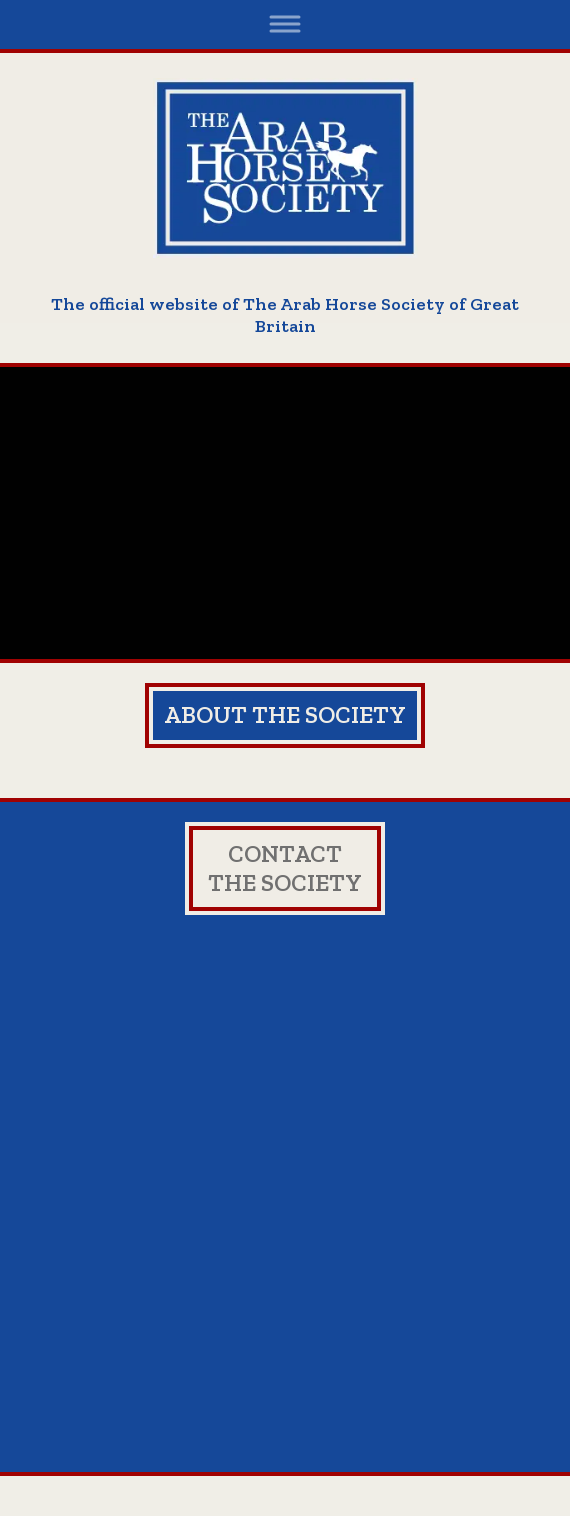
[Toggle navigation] (285, 24)
